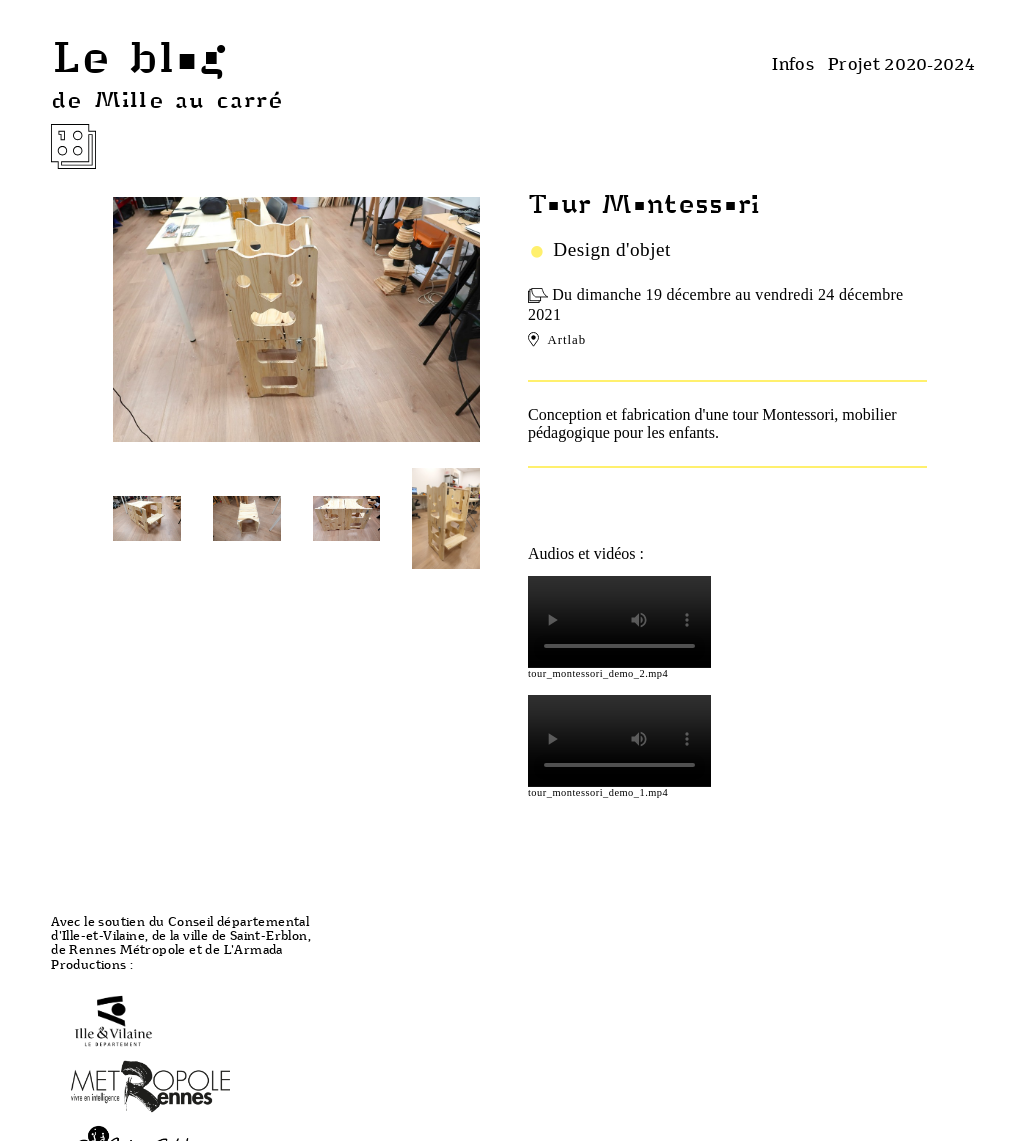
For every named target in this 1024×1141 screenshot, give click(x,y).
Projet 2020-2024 (901, 63)
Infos (793, 63)
